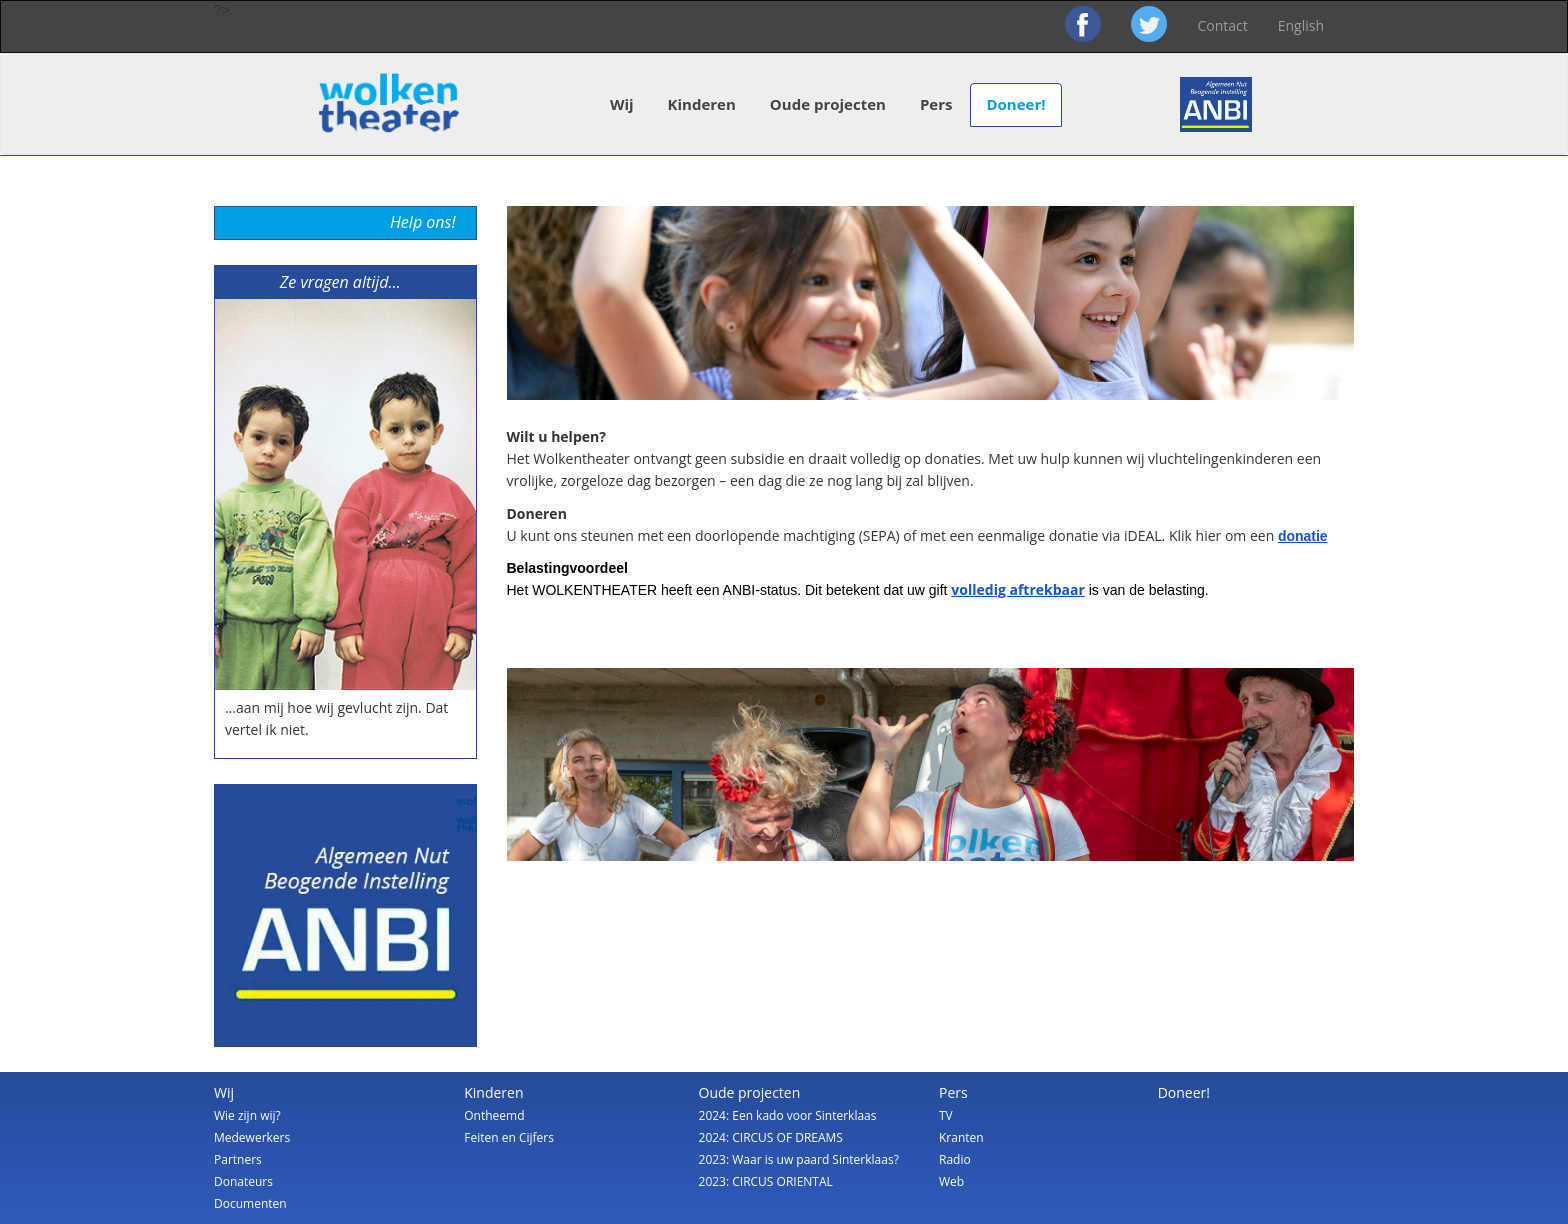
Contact (1222, 25)
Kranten (961, 1137)
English (1301, 25)
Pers (936, 104)
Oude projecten (828, 104)
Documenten (250, 1203)
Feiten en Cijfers (509, 1137)
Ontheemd (494, 1115)
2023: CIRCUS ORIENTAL (766, 1181)
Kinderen (702, 104)
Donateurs (243, 1181)
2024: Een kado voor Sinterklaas (788, 1115)
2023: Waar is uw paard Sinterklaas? (799, 1159)
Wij (622, 104)
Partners (238, 1159)
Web (951, 1181)
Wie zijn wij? (247, 1115)
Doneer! (1015, 104)
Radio (955, 1159)
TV (946, 1115)
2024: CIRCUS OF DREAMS (771, 1137)
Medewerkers (252, 1137)
